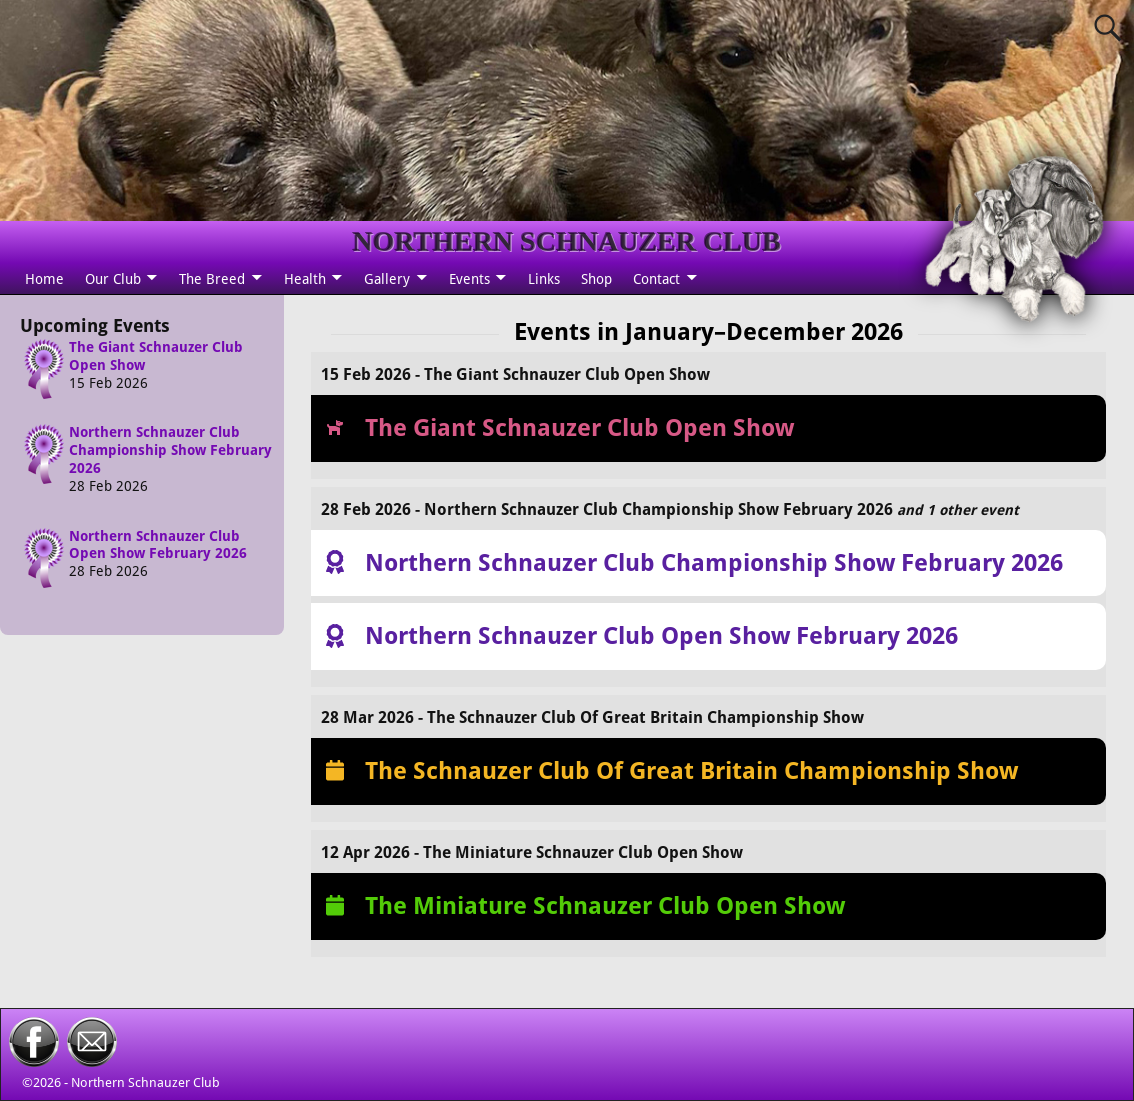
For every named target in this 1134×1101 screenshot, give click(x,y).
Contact (656, 279)
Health (305, 279)
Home (44, 279)
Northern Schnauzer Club (145, 1082)
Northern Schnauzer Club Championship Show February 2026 (170, 450)
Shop (596, 279)
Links (544, 279)
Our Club (113, 279)
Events (469, 279)
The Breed (212, 279)
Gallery (387, 279)
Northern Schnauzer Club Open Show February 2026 (158, 545)
